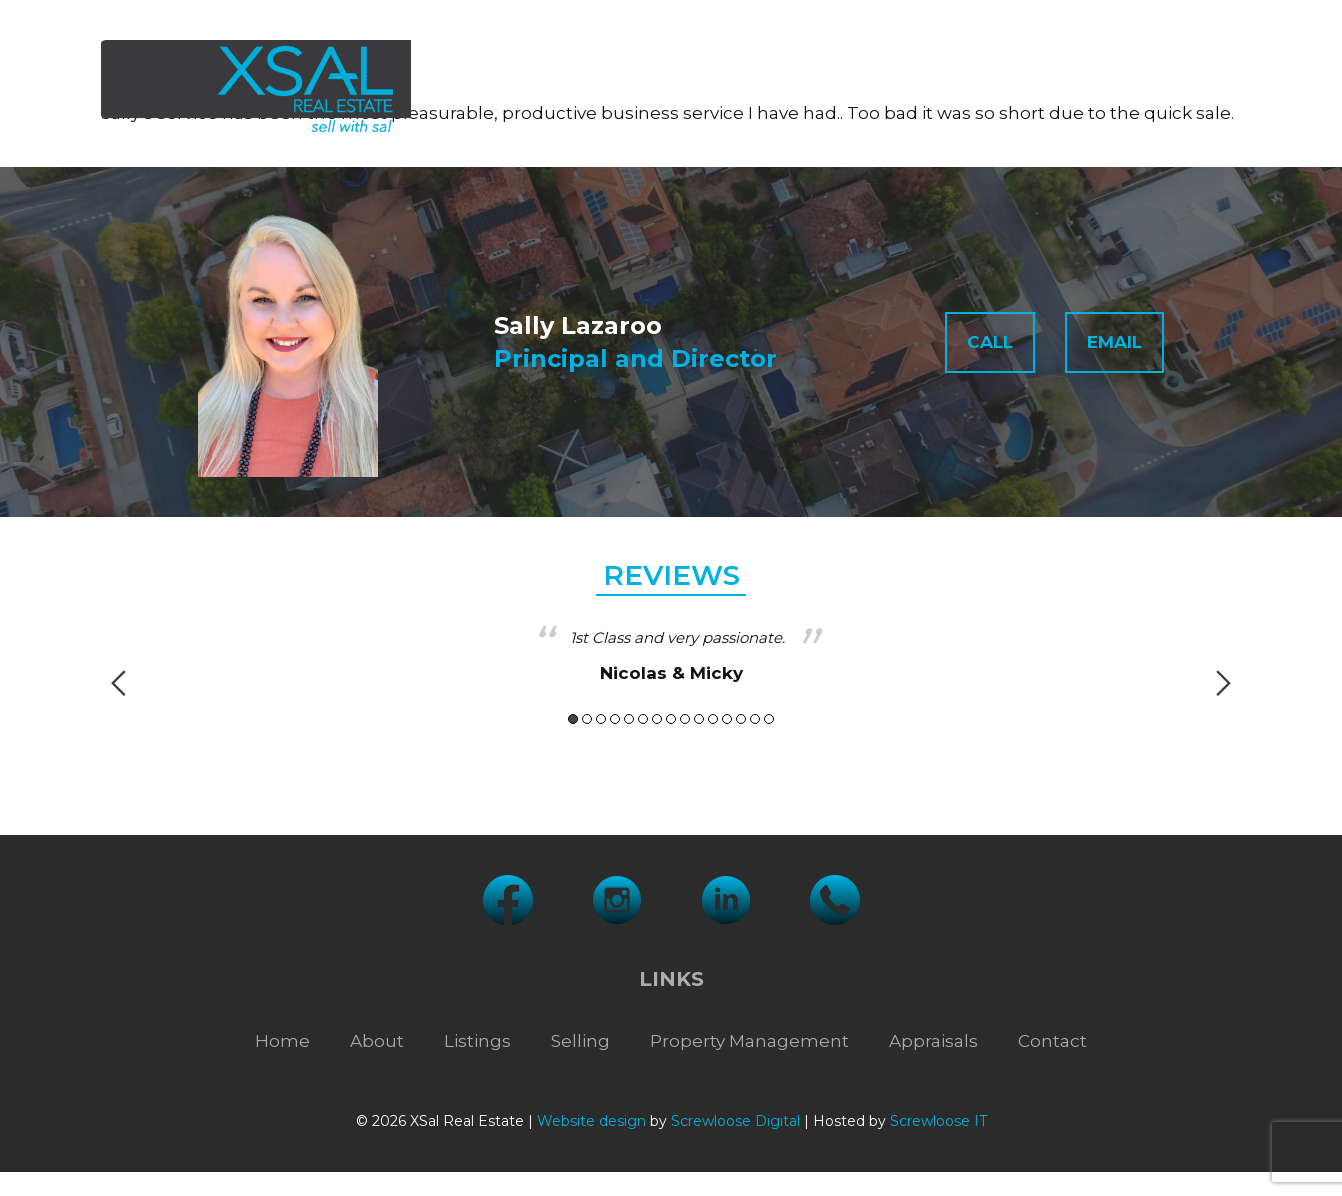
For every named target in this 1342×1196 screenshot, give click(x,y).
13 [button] (741, 719)
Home (282, 1041)
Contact (1187, 89)
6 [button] (643, 719)
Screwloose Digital (735, 1121)
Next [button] (1223, 683)
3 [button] (601, 719)
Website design (591, 1121)
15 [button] (769, 719)
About (489, 89)
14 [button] (755, 719)
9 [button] (685, 719)
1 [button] (573, 719)
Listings (599, 89)
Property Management (878, 89)
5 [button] (629, 719)
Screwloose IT (938, 1121)
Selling (706, 89)
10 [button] (699, 719)
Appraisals (1068, 89)
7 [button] (657, 719)
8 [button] (671, 719)
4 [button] (615, 719)
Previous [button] (118, 683)
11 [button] (713, 719)
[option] (671, 656)
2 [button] (587, 719)
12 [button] (727, 719)
